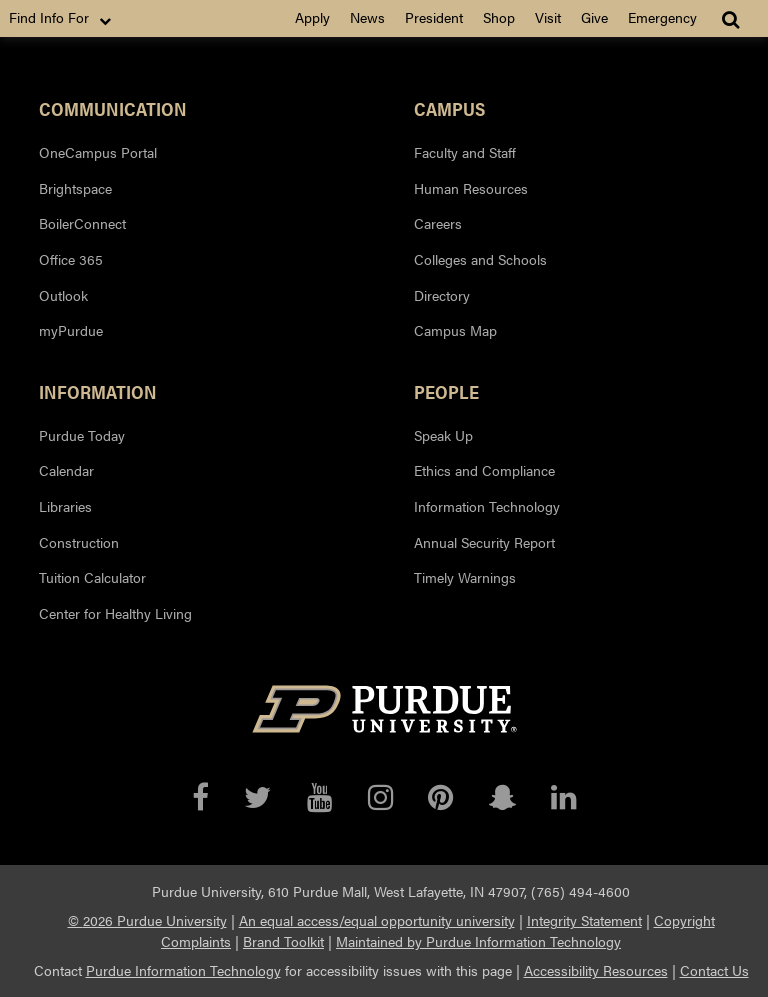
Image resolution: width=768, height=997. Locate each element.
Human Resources (471, 188)
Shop (499, 17)
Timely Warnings (465, 577)
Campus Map (455, 330)
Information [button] (98, 391)
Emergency (662, 17)
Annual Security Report (484, 542)
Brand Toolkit (283, 941)
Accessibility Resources (596, 970)
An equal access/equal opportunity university (377, 920)
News (367, 17)
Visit (548, 17)
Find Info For (62, 18)
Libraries (65, 506)
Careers (438, 223)
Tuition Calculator (92, 577)
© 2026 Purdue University (147, 920)
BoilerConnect (82, 223)
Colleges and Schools (480, 259)
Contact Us (714, 970)
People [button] (446, 391)
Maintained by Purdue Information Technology (478, 941)
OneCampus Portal (98, 152)
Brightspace (75, 188)
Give (594, 17)
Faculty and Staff (465, 152)
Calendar (66, 470)
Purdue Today (82, 435)
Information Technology (487, 506)
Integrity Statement (584, 920)
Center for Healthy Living (115, 613)
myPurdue (71, 330)
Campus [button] (449, 108)
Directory (442, 295)
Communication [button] (113, 108)
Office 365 (71, 259)
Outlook (63, 295)
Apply (312, 17)
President (434, 17)
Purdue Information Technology (183, 970)
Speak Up (443, 435)
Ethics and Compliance (484, 470)
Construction (79, 542)
